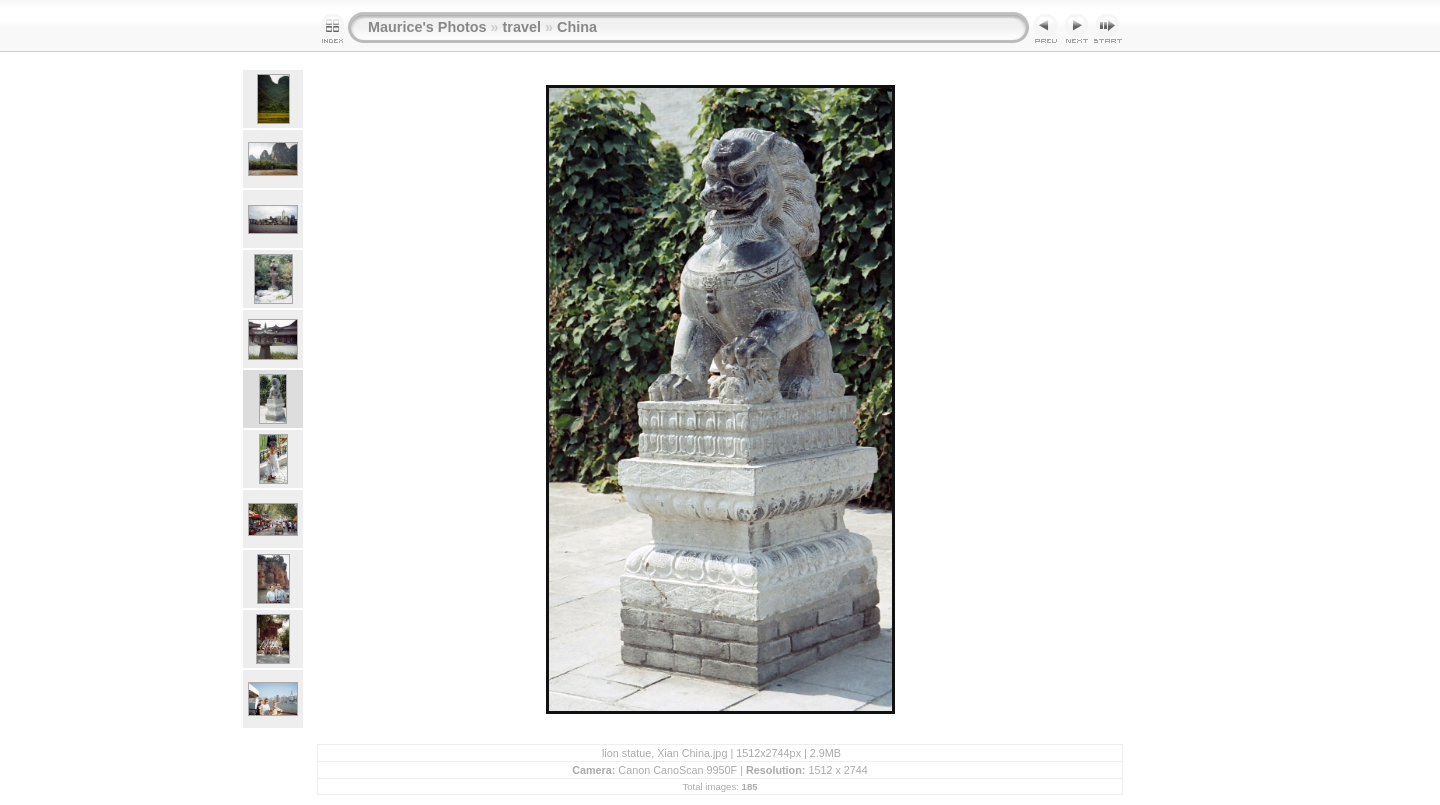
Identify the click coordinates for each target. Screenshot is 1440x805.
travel (522, 27)
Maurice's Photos (427, 27)
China (577, 27)
